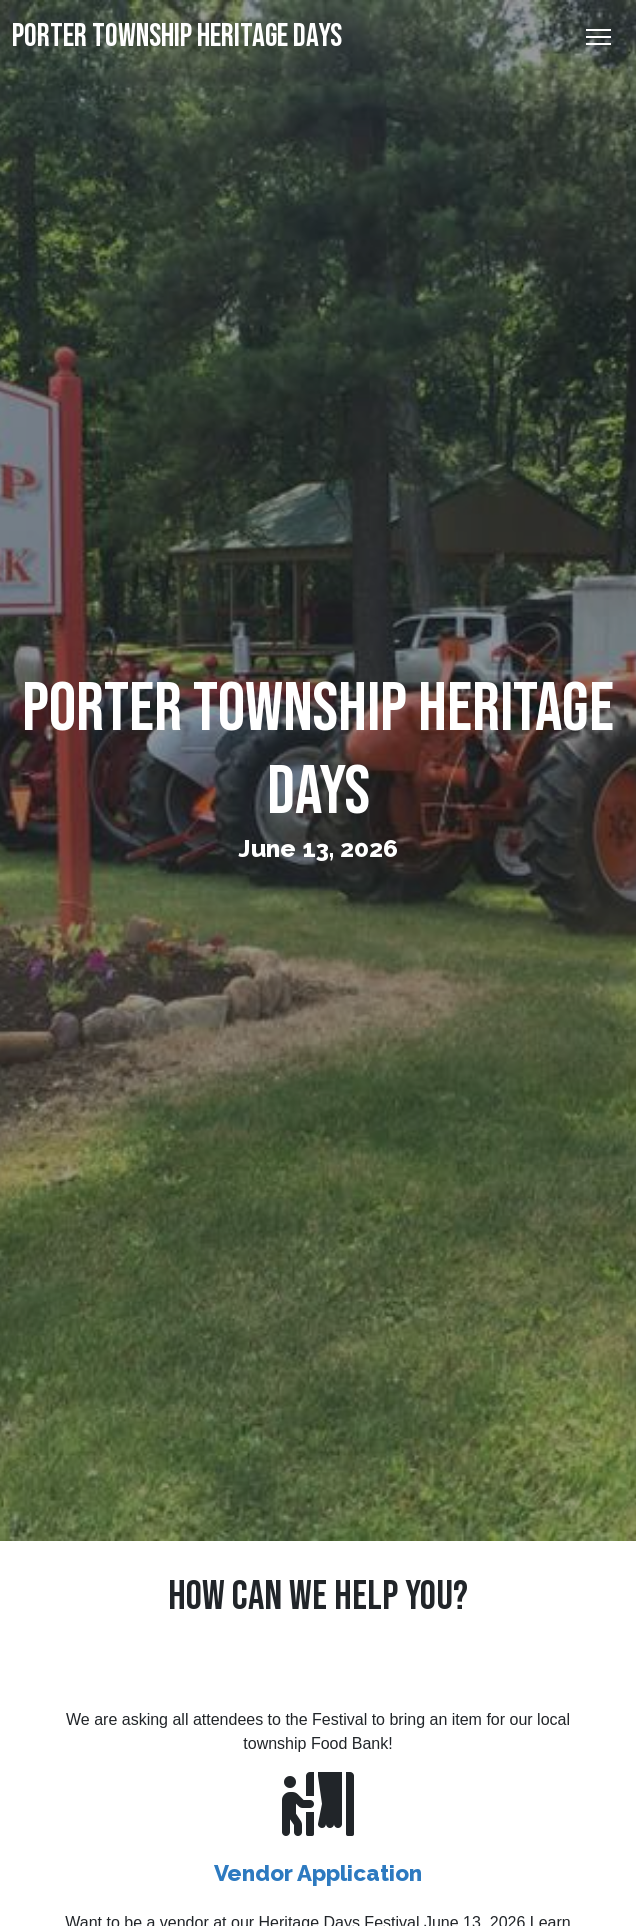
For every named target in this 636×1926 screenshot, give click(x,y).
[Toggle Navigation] (598, 37)
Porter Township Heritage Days (177, 36)
